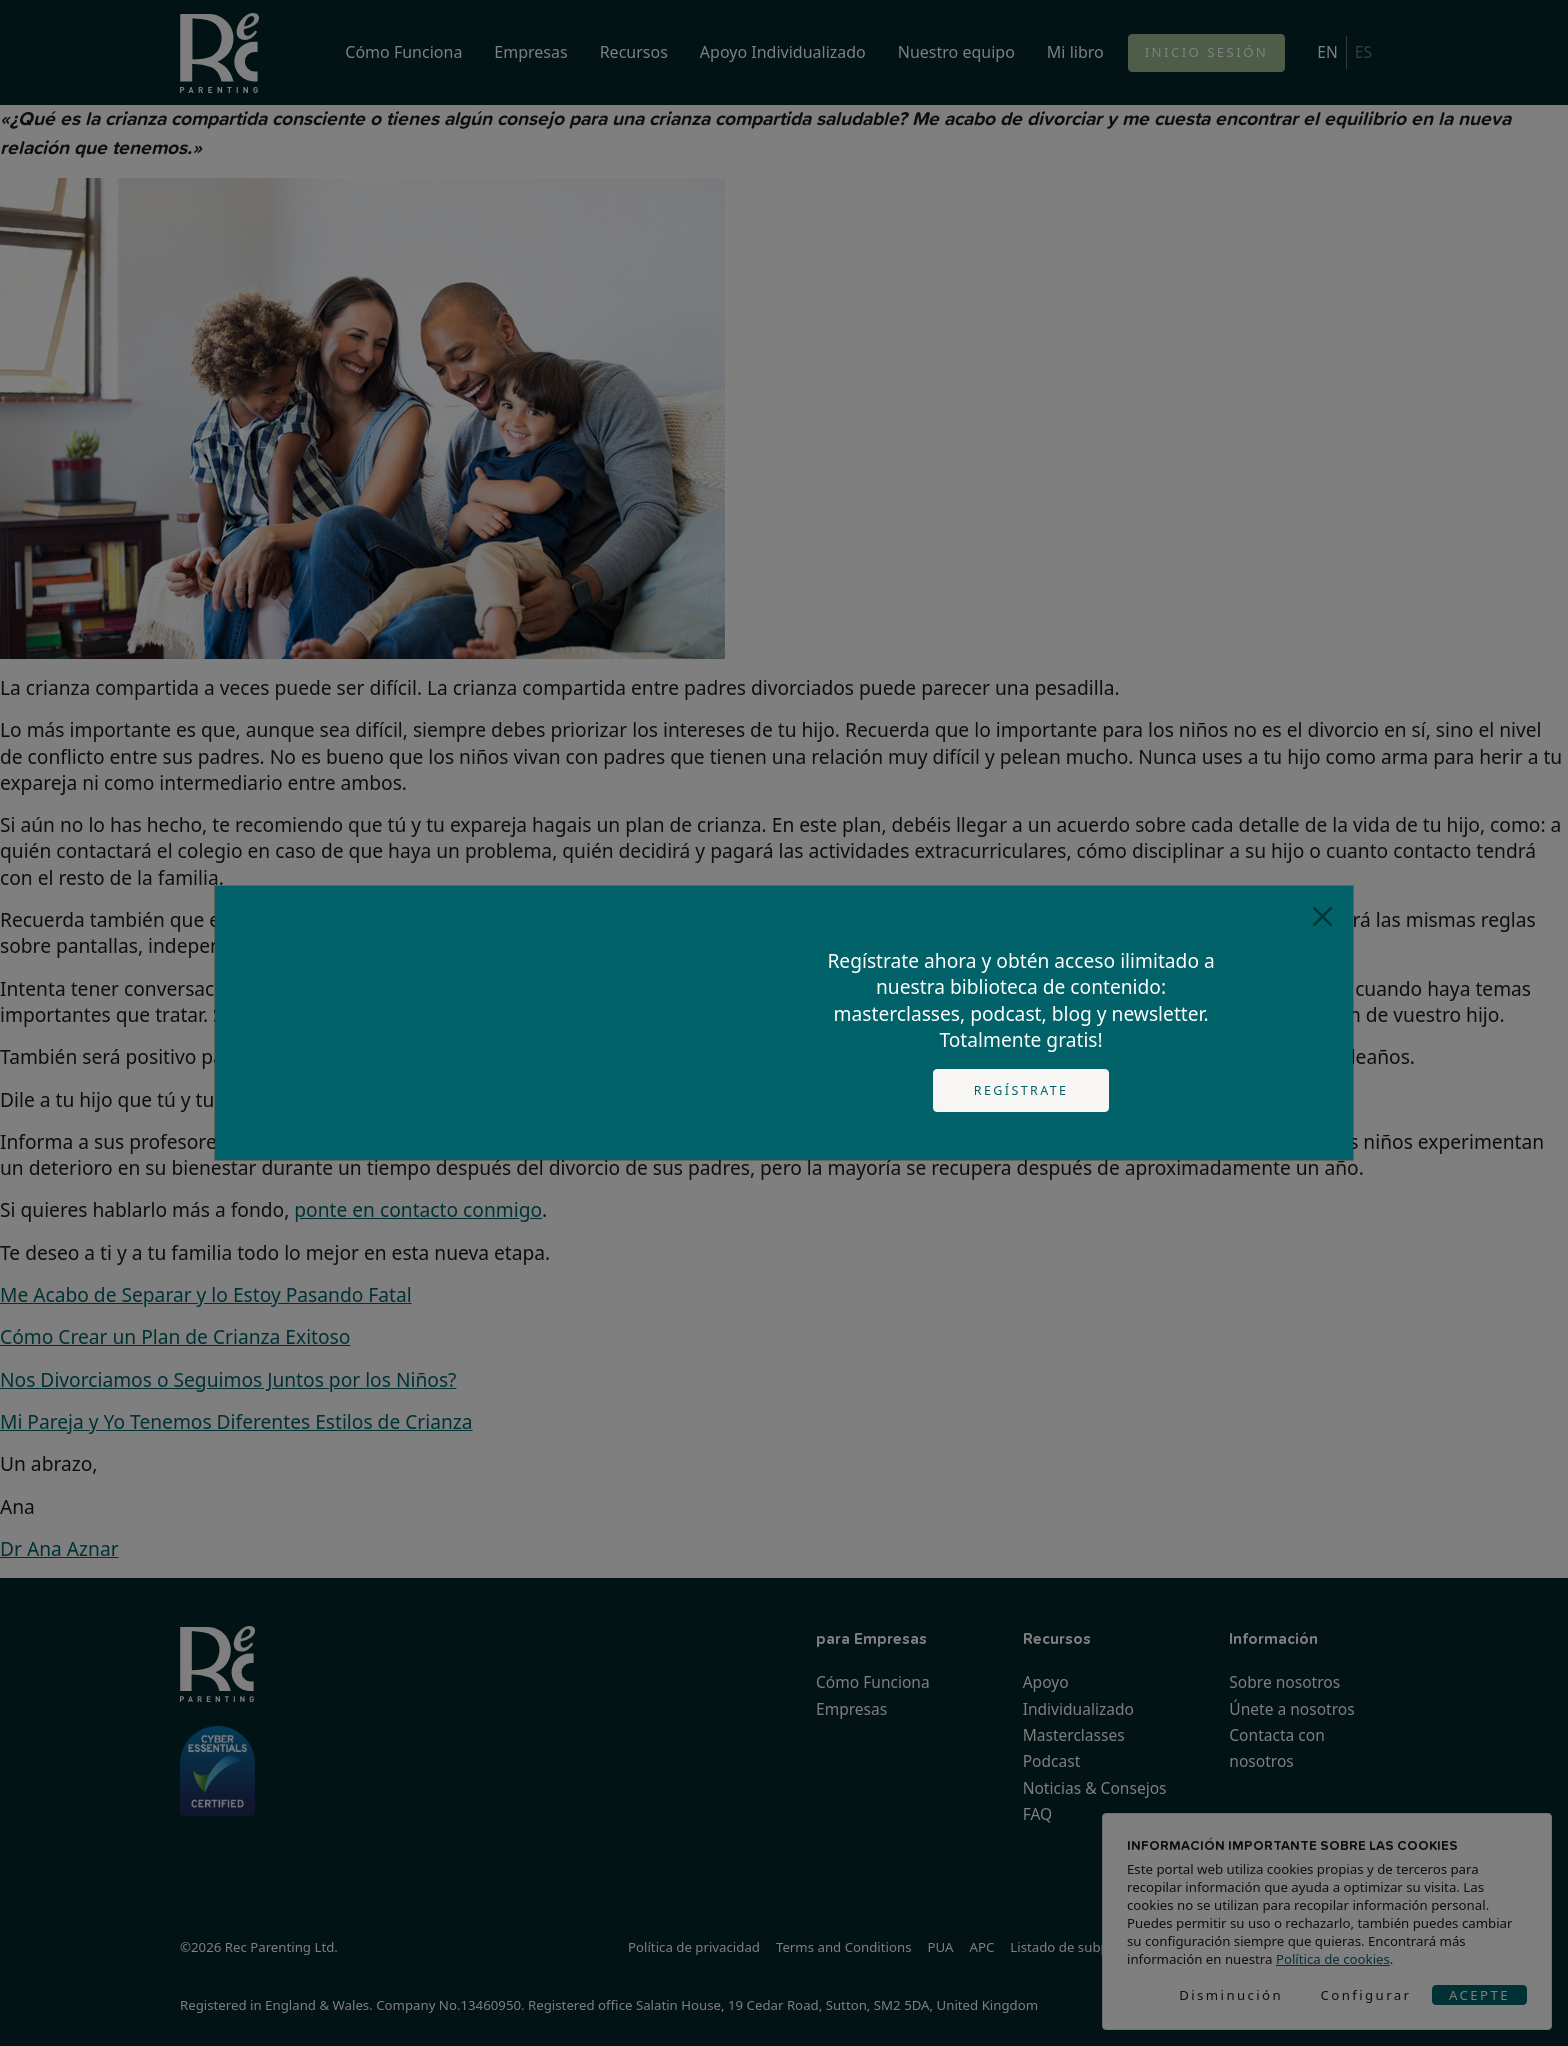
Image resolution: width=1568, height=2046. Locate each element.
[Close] (1322, 916)
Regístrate (1021, 1090)
